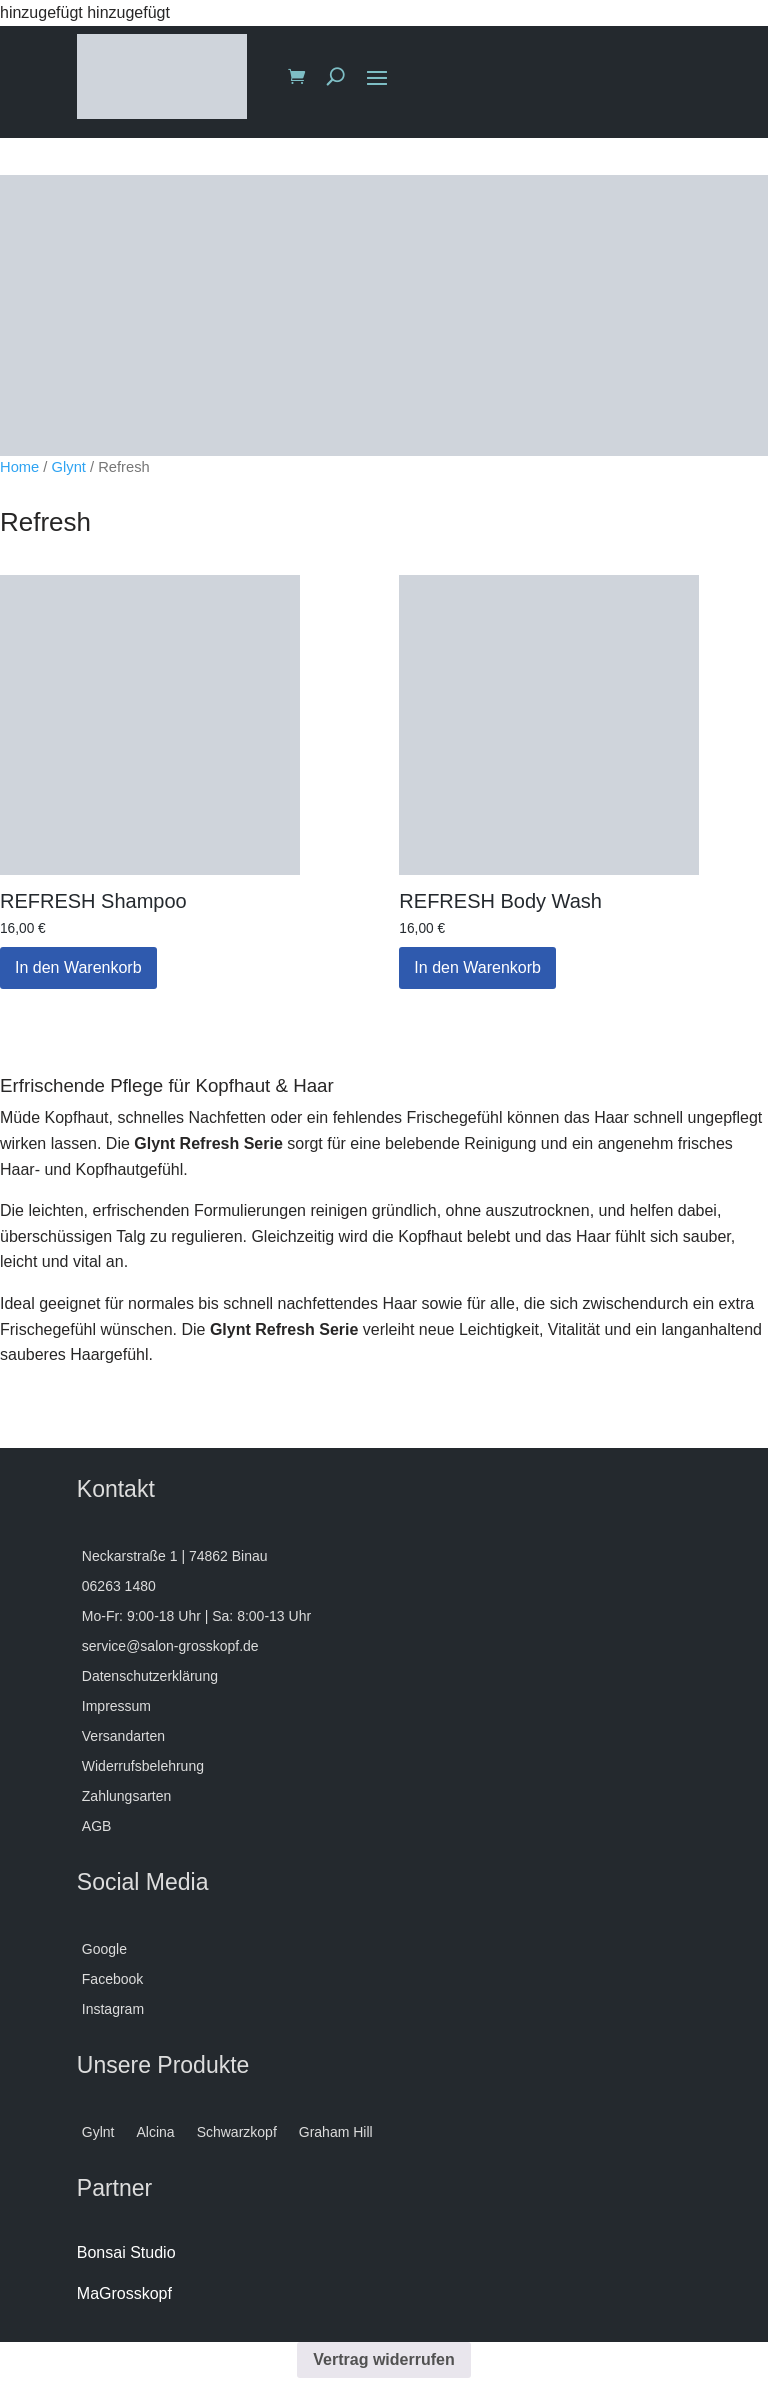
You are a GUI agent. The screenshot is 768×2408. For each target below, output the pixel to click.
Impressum (116, 1706)
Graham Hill (336, 2132)
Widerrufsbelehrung (143, 1766)
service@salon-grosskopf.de (170, 1646)
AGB (97, 1826)
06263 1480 (119, 1586)
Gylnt (98, 2132)
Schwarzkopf (237, 2132)
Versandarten (123, 1736)
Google (104, 1949)
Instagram (113, 2009)
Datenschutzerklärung (150, 1676)
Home (19, 467)
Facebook (112, 1979)
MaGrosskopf (124, 2293)
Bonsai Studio (126, 2252)
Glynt (69, 467)
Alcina (155, 2132)
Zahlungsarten (127, 1796)
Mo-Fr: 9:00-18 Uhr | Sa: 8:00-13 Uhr (196, 1616)
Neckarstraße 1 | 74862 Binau (175, 1556)
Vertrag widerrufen (383, 2359)
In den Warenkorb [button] (78, 967)
